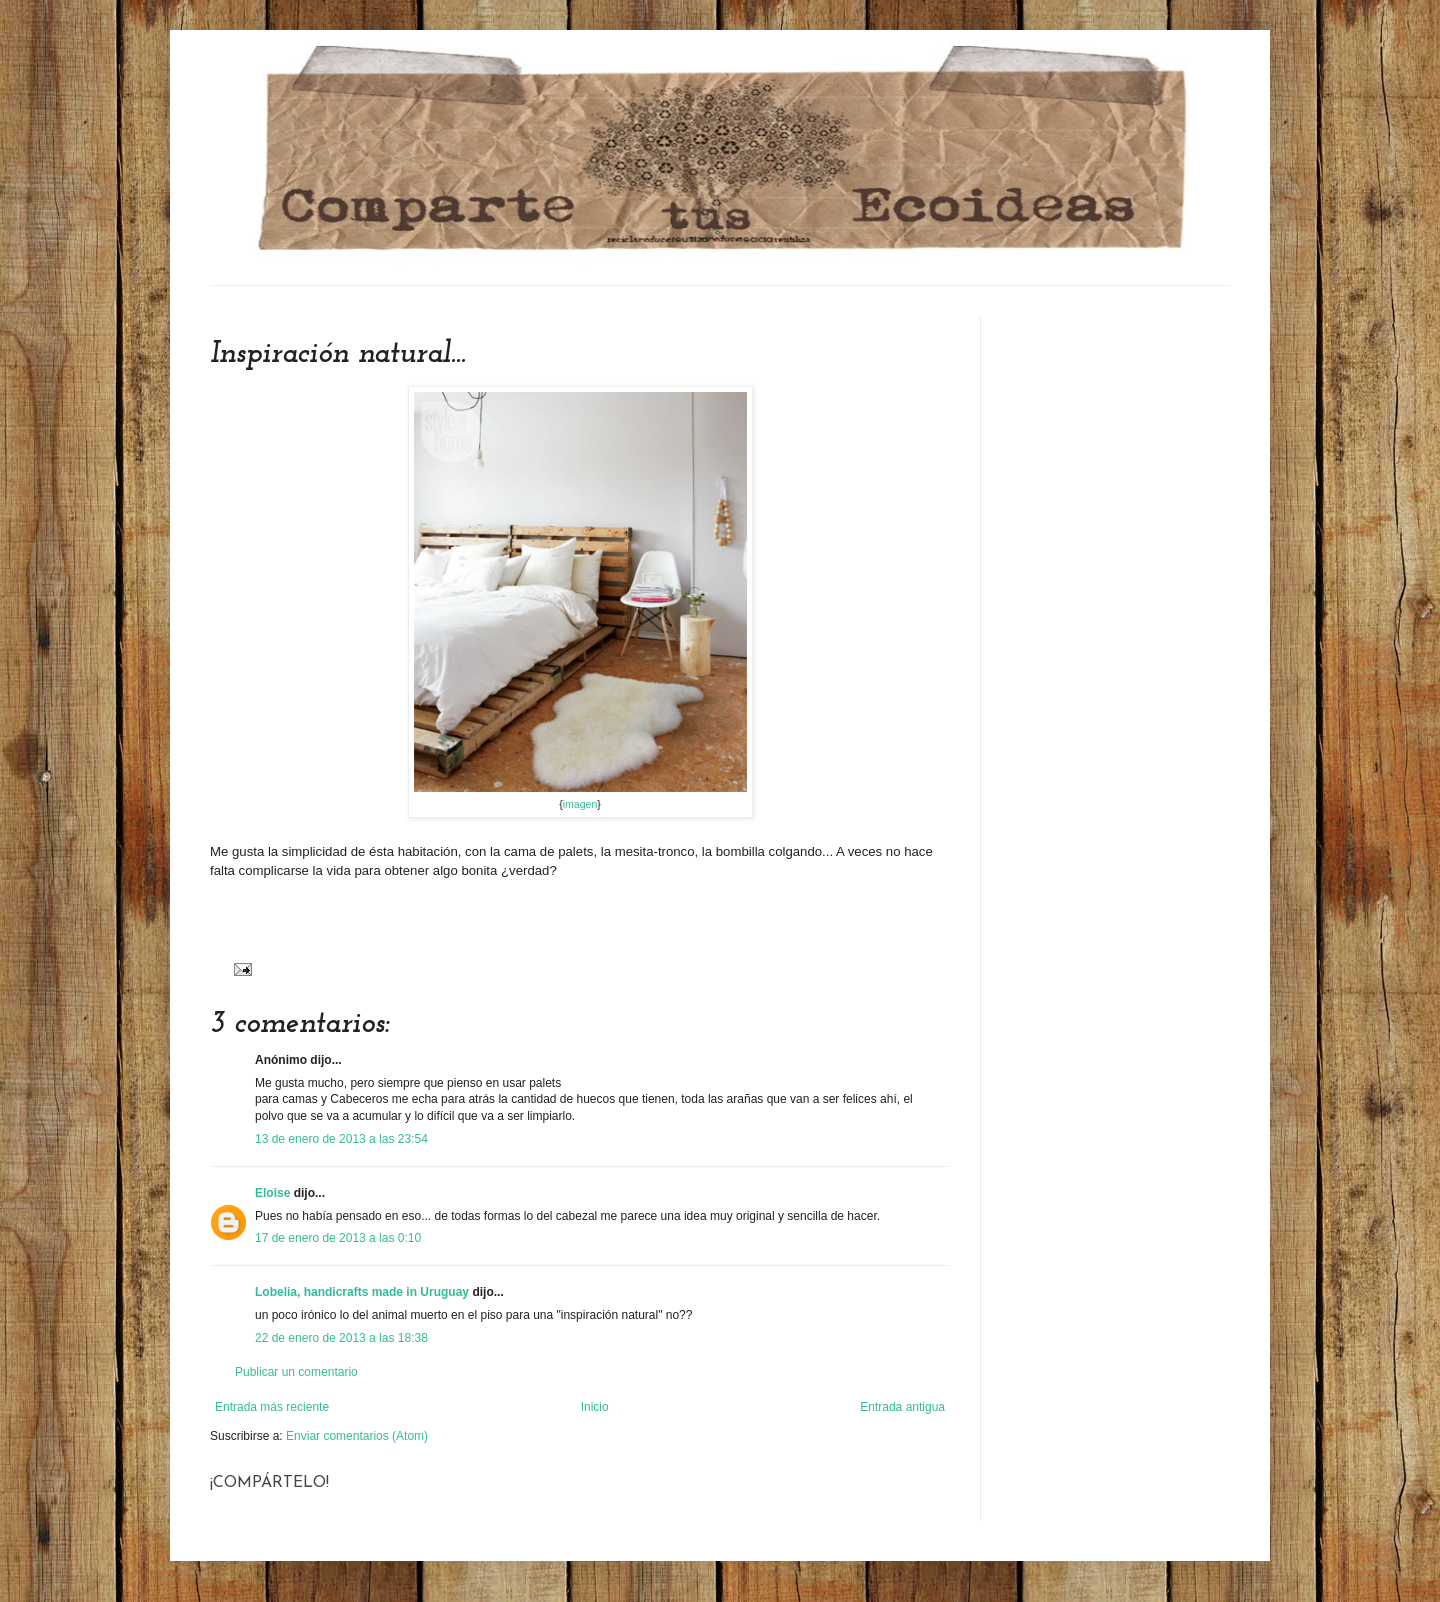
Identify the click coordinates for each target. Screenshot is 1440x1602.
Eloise (272, 1193)
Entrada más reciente (272, 1407)
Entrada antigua (902, 1407)
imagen (580, 804)
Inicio (595, 1407)
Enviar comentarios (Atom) (357, 1436)
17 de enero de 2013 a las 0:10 (338, 1238)
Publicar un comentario (296, 1372)
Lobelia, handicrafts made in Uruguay (362, 1292)
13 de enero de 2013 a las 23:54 (341, 1139)
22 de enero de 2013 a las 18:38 (341, 1338)
